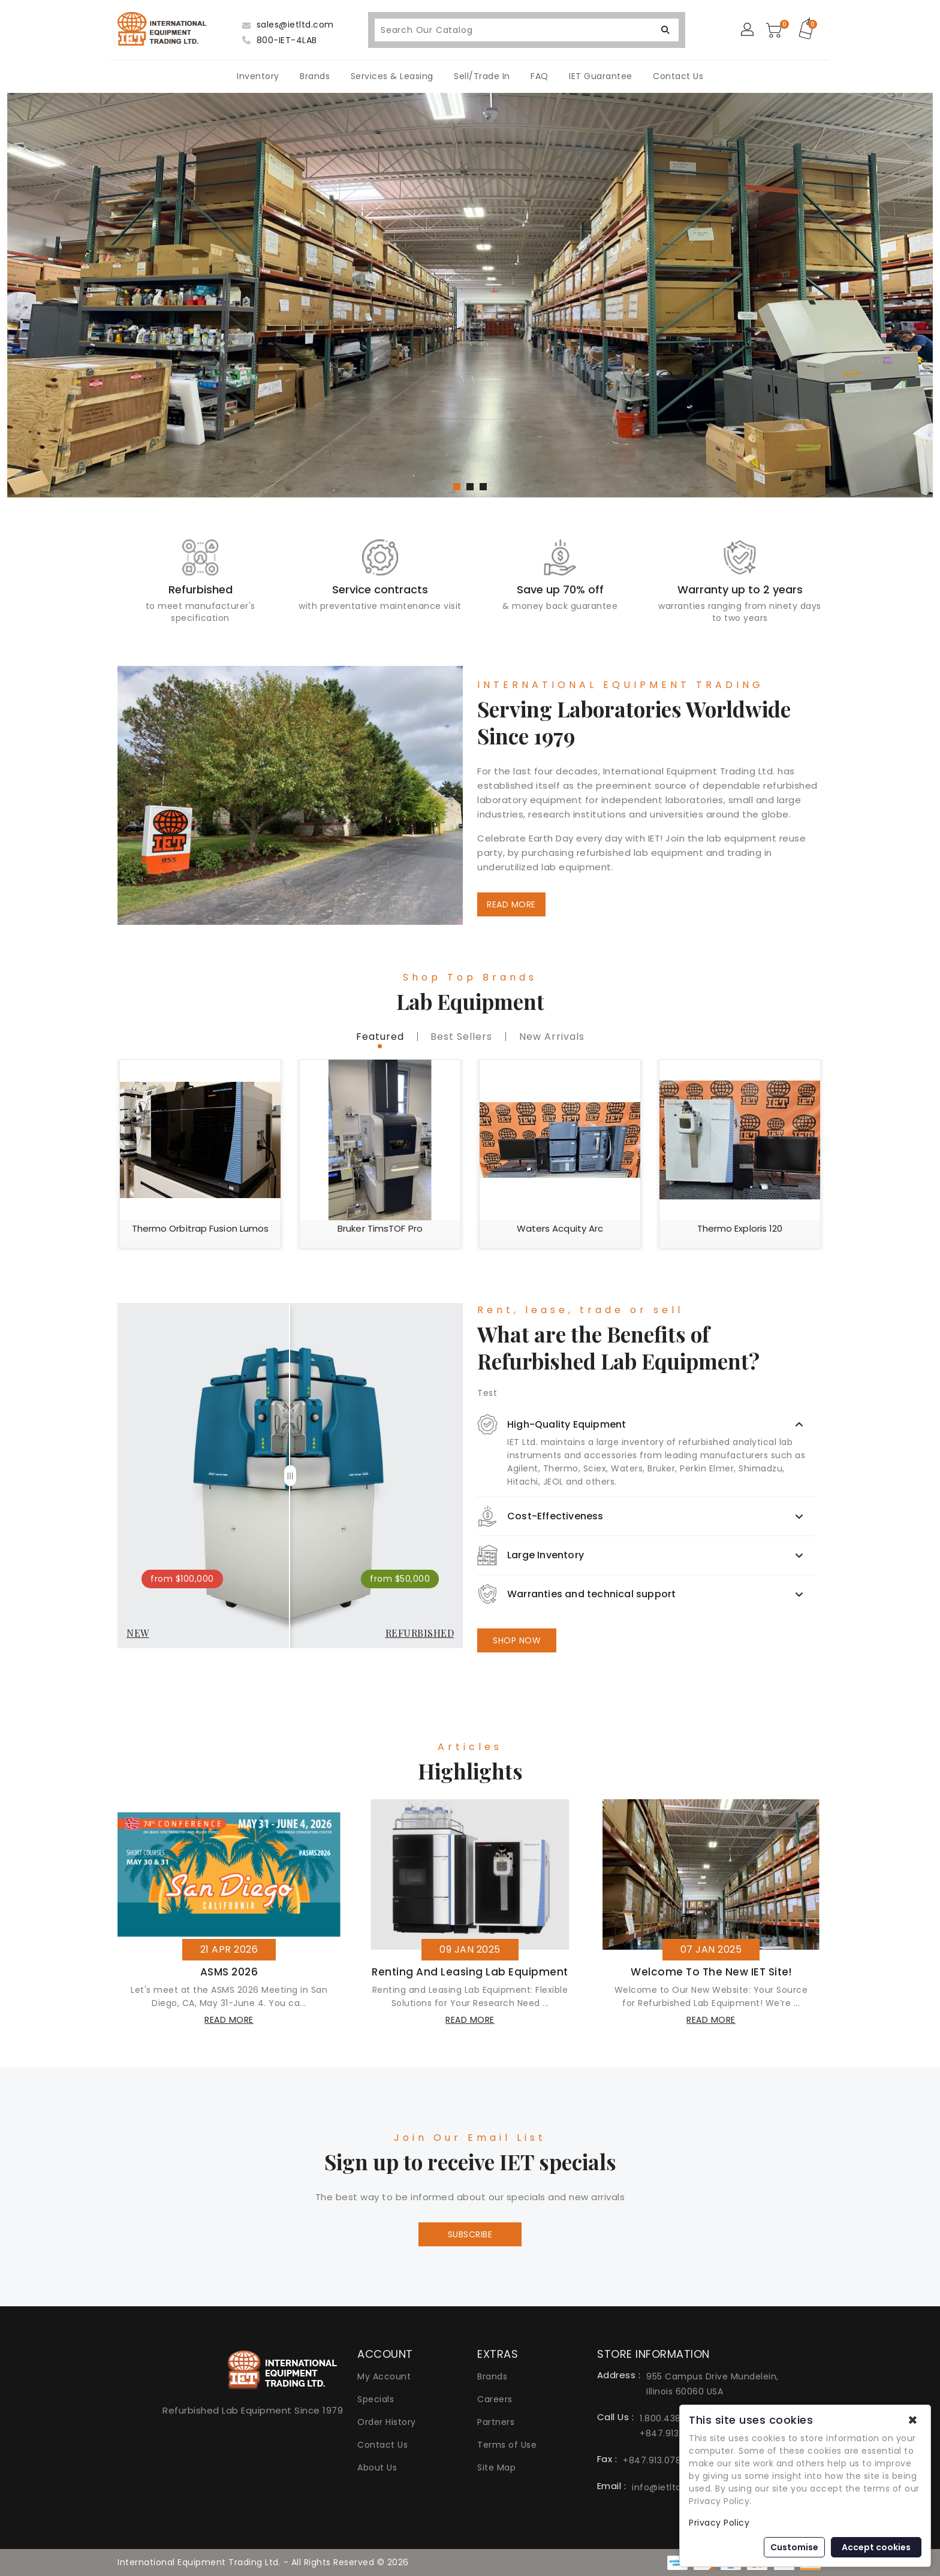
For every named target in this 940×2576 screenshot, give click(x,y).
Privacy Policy (719, 2523)
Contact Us (678, 76)
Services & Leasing (392, 76)
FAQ (540, 76)
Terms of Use (507, 2445)
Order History (386, 2422)
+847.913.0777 (672, 2433)
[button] (456, 486)
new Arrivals (552, 1036)
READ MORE (511, 904)
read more (229, 2020)
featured (380, 1036)
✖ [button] (913, 2420)
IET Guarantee (600, 76)
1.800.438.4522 (672, 2418)
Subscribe (470, 2234)
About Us (377, 2468)
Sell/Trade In (482, 76)
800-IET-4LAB (279, 40)
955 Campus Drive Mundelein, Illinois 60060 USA (712, 2383)
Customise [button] (794, 2547)
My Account (384, 2376)
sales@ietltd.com (288, 24)
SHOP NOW (517, 1640)
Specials (375, 2399)
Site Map (496, 2468)
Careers (495, 2399)
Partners (495, 2422)
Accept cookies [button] (876, 2547)
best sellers (461, 1036)
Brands (315, 76)
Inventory (258, 76)
